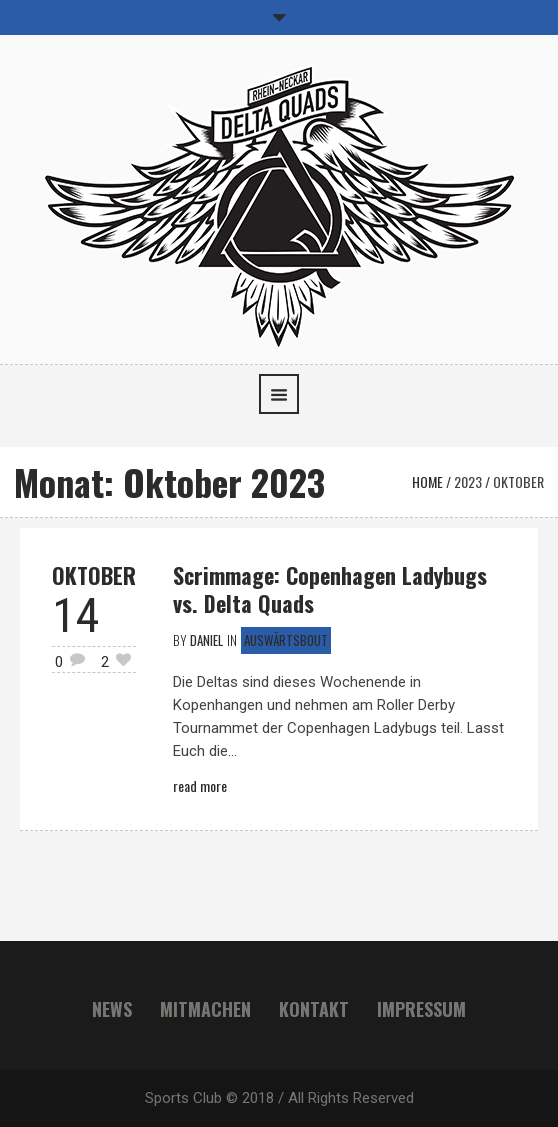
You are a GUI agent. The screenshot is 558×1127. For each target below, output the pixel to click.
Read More (200, 785)
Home (427, 481)
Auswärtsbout (286, 640)
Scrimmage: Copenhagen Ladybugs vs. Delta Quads (330, 589)
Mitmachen (205, 1009)
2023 (468, 481)
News (112, 1009)
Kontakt (314, 1009)
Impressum (421, 1009)
